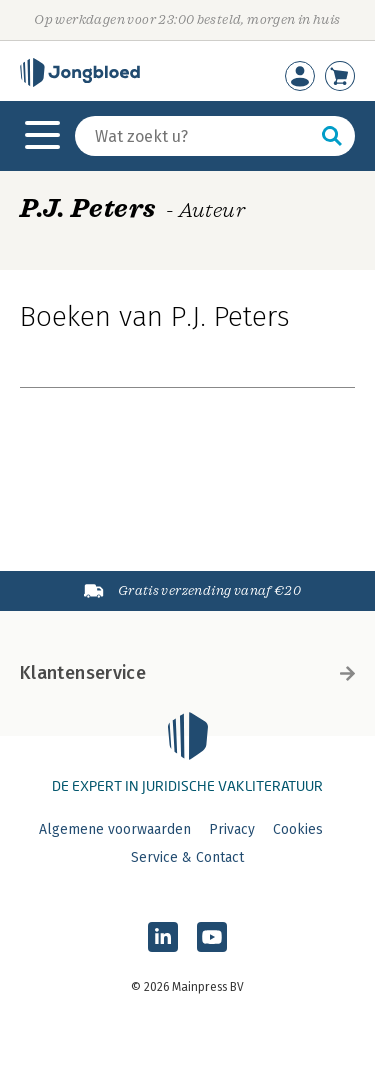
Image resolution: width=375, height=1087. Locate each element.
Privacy (232, 829)
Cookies (298, 829)
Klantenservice (187, 673)
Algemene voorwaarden (115, 829)
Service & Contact (187, 857)
